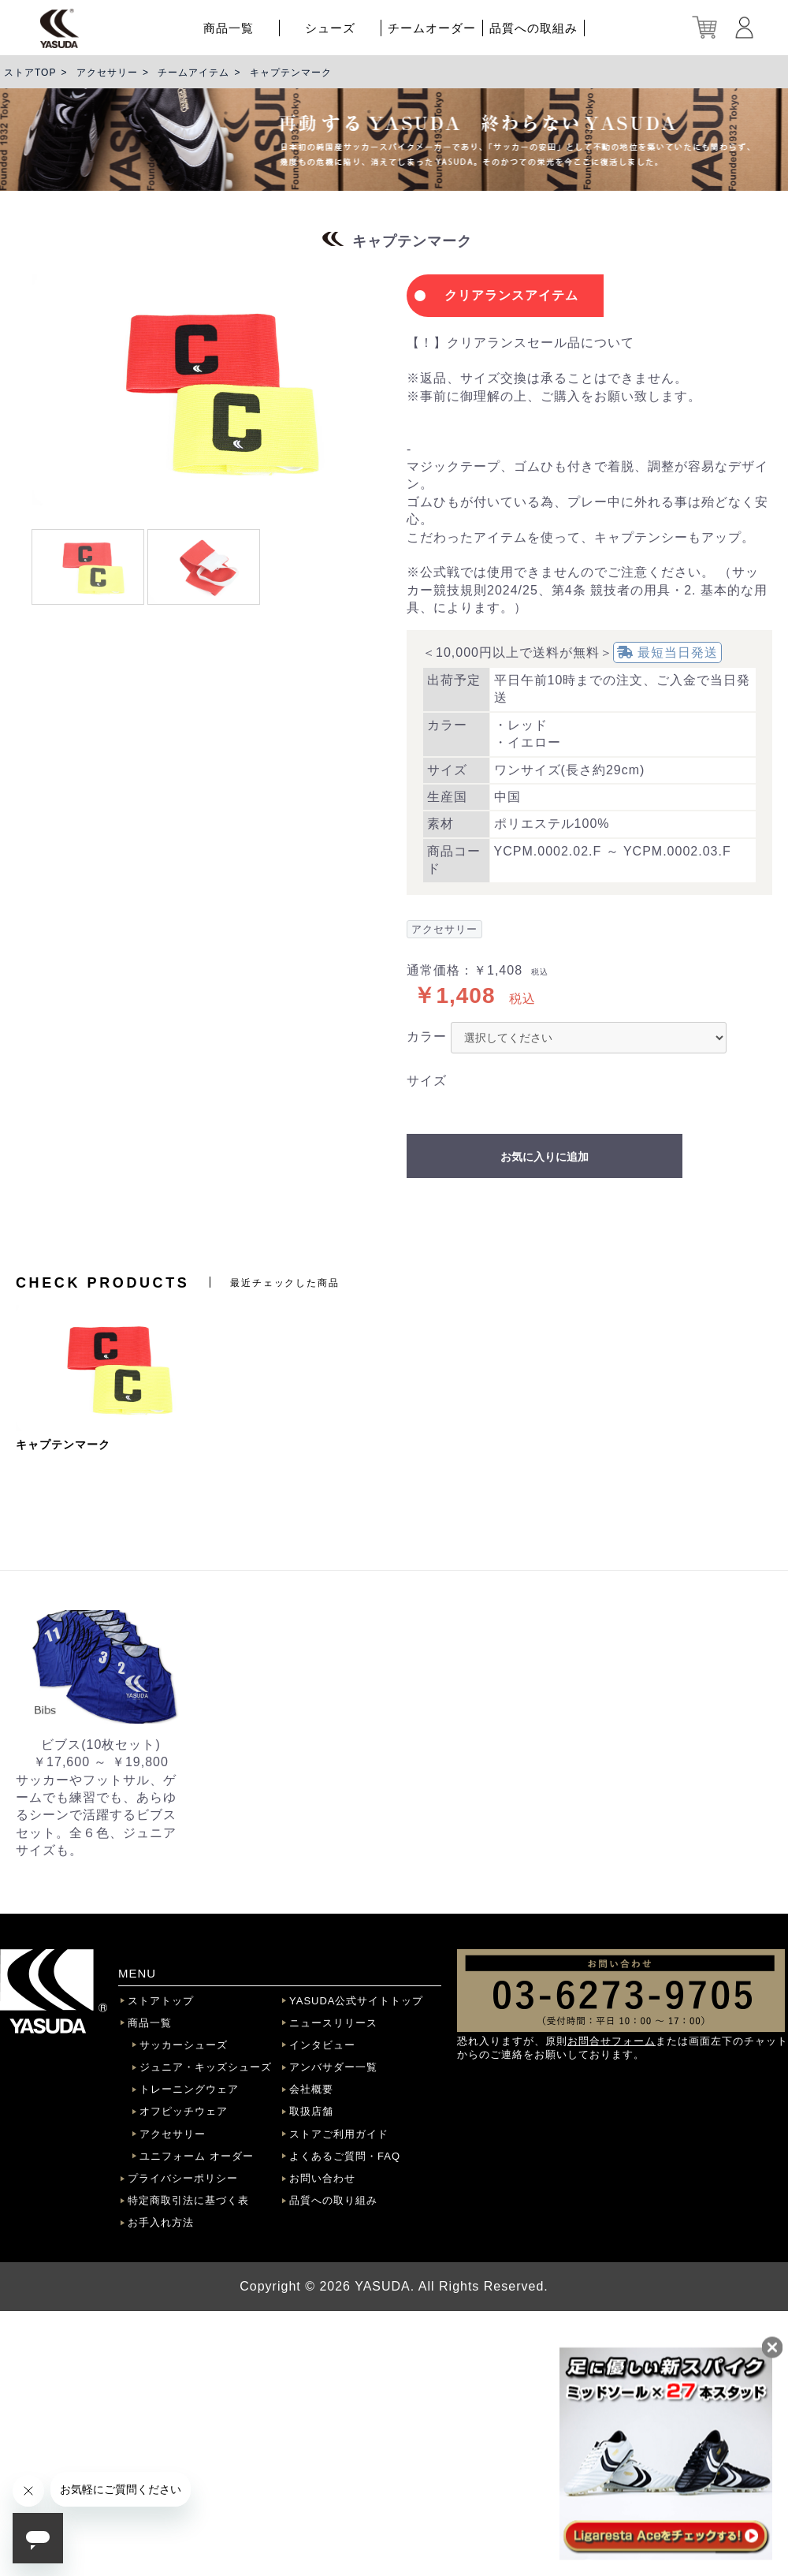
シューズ (330, 28)
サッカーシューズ (183, 2045)
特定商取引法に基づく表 (188, 2200)
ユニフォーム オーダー (196, 2156)
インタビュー (322, 2045)
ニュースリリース (333, 2023)
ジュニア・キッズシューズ (205, 2067)
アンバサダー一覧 (333, 2067)
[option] (205, 389)
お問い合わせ (322, 2178)
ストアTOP (30, 72)
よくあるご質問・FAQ (344, 2156)
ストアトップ (161, 2001)
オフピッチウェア (183, 2111)
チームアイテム (193, 72)
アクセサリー (107, 72)
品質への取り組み (333, 2200)
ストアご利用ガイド (338, 2134)
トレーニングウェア (189, 2089)
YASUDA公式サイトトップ (356, 2001)
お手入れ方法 (161, 2222)
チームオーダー (432, 28)
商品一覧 (228, 28)
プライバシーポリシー (183, 2178)
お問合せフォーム (611, 2041)
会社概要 (311, 2089)
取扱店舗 (311, 2111)
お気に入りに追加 (544, 1156)
